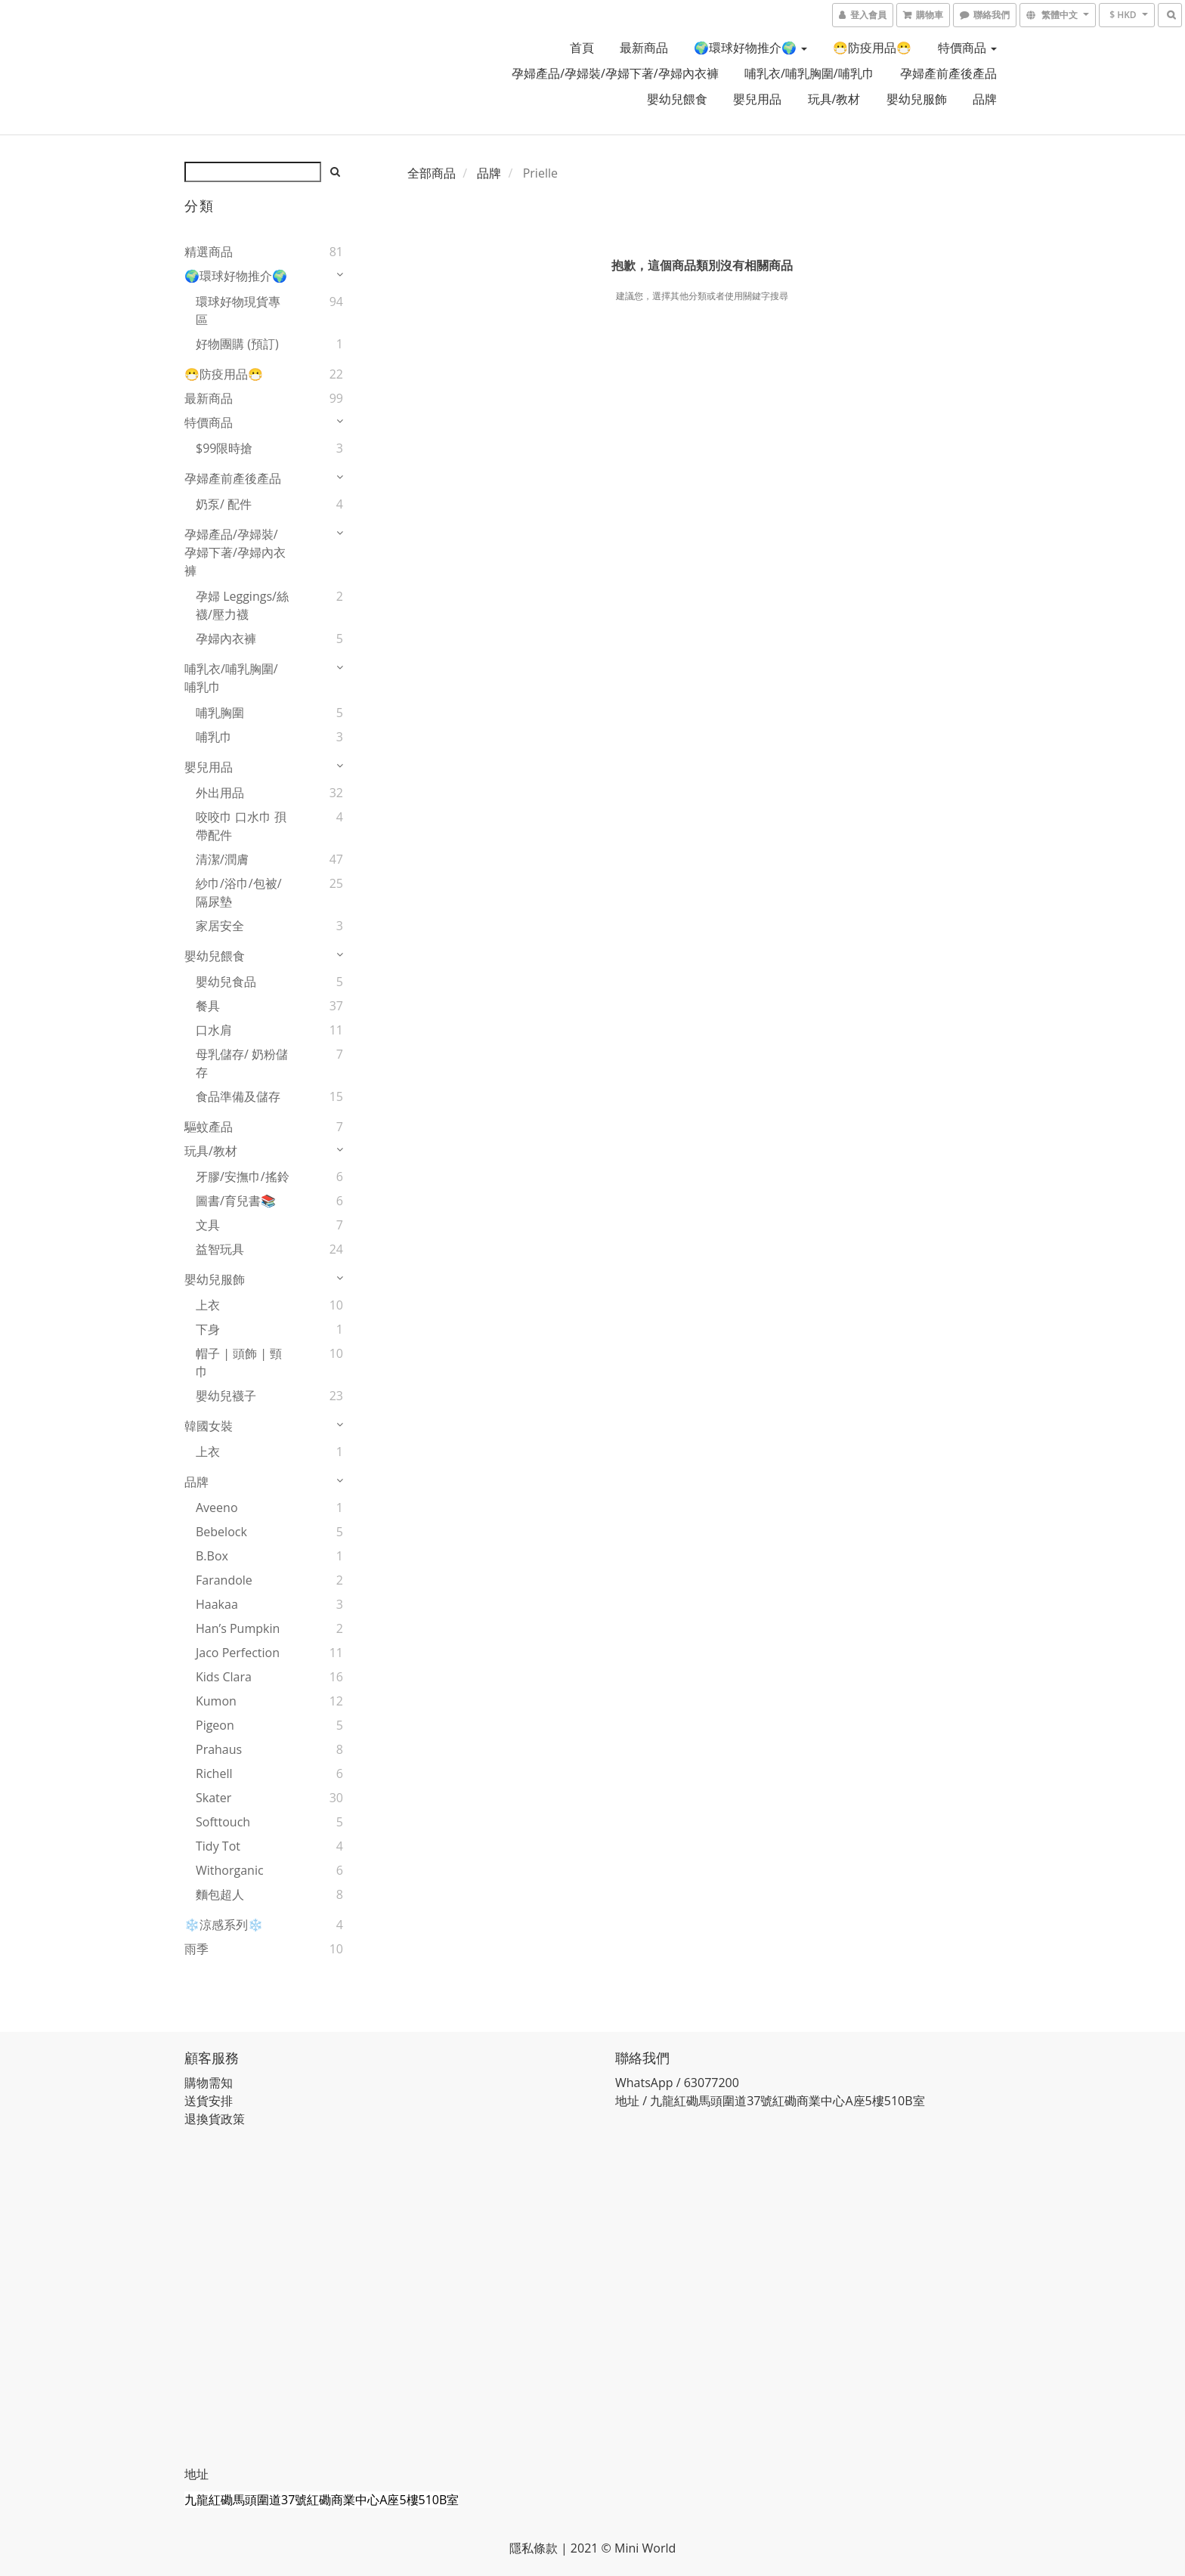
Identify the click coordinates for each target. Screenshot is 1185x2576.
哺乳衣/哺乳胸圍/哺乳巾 (809, 73)
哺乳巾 (214, 736)
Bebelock (221, 1531)
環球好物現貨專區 (238, 310)
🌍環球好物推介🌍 (750, 47)
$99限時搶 (224, 448)
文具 (208, 1225)
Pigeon (215, 1725)
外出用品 (220, 792)
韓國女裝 (208, 1426)
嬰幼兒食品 (226, 981)
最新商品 (644, 47)
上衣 (208, 1305)
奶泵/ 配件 (224, 504)
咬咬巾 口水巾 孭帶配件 (241, 826)
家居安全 (220, 925)
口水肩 (214, 1030)
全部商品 (431, 173)
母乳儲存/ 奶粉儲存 (242, 1063)
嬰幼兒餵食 (677, 99)
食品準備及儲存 (238, 1096)
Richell (214, 1773)
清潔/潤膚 (222, 859)
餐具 (208, 1005)
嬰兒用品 (757, 99)
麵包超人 (220, 1894)
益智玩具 (220, 1249)
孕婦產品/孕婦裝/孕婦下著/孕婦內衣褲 (615, 73)
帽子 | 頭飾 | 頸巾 (239, 1362)
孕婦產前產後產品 (948, 73)
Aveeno (217, 1507)
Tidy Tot (218, 1846)
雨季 (196, 1949)
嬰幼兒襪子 (226, 1395)
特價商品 (967, 47)
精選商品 (208, 251)
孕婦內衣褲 (226, 638)
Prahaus (219, 1749)
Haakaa (217, 1604)
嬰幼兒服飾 (916, 99)
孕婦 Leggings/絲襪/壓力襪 (242, 605)
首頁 (582, 47)
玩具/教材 (834, 99)
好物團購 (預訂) (237, 344)
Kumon (216, 1701)
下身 (208, 1329)
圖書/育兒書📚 (236, 1200)
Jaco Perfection (238, 1652)
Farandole (224, 1580)
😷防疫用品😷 (872, 47)
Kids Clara (224, 1676)
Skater (213, 1797)
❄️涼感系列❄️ (223, 1924)
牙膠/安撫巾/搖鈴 (242, 1176)
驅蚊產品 (208, 1126)
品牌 (985, 99)
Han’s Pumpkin (238, 1628)
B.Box (212, 1556)
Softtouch (223, 1822)
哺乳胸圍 (220, 712)
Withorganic (230, 1870)
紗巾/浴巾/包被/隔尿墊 (239, 892)
